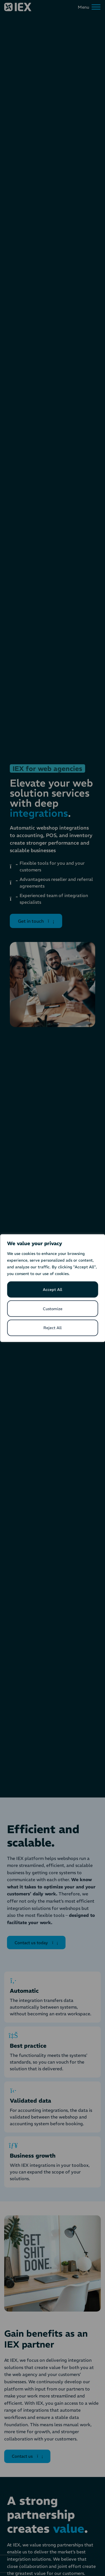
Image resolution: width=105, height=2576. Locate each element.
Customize (52, 1308)
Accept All (52, 1289)
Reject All (52, 1327)
